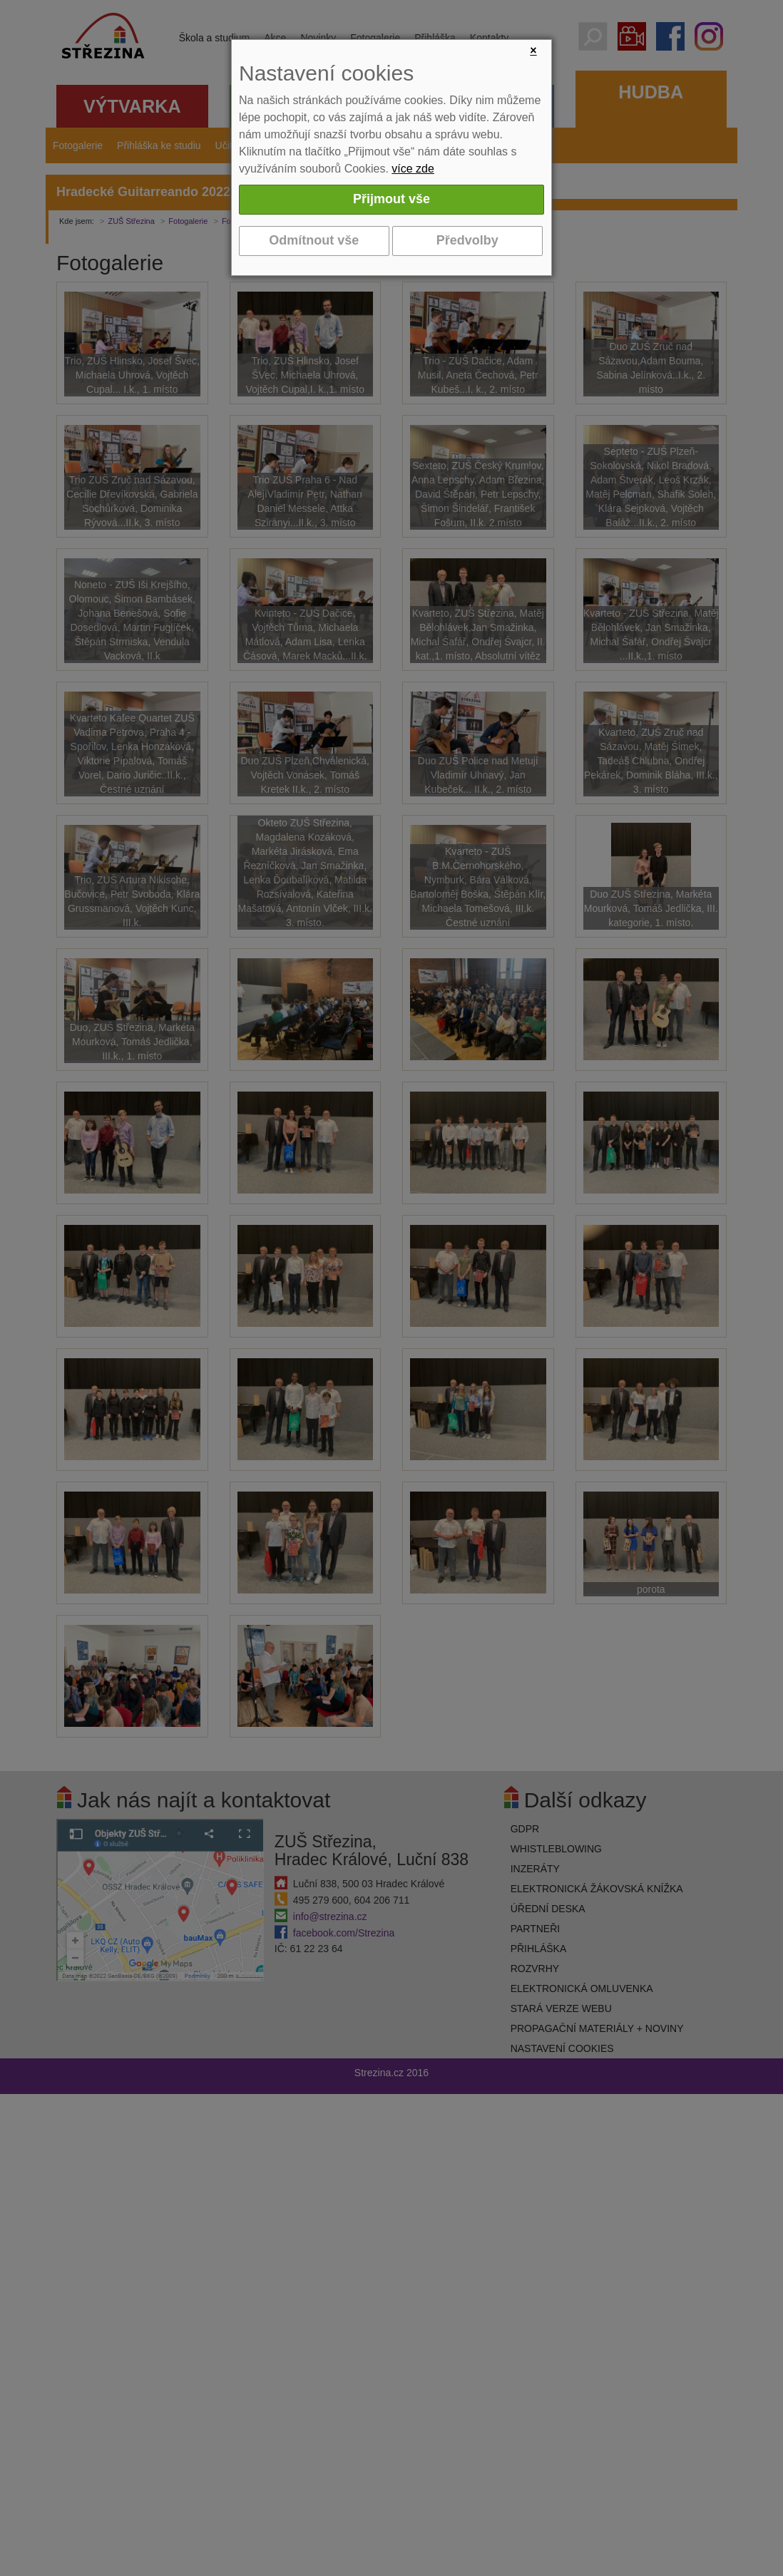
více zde (413, 169)
